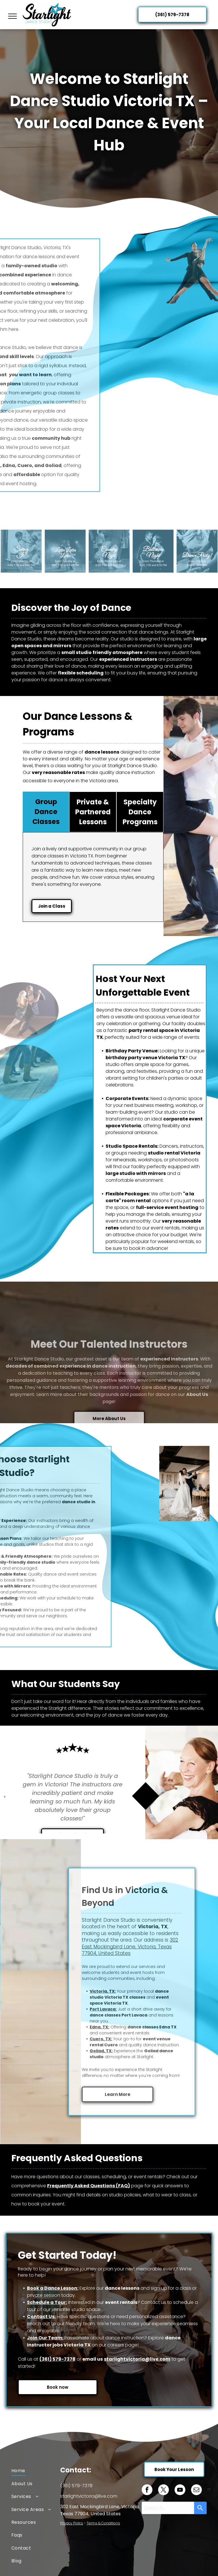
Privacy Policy (71, 2523)
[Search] (200, 2508)
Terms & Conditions (103, 2523)
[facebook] (147, 2490)
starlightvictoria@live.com (137, 2359)
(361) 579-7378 (57, 2359)
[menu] (12, 16)
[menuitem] (35, 2470)
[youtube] (180, 2490)
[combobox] (168, 2508)
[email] (196, 2490)
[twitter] (163, 2490)
